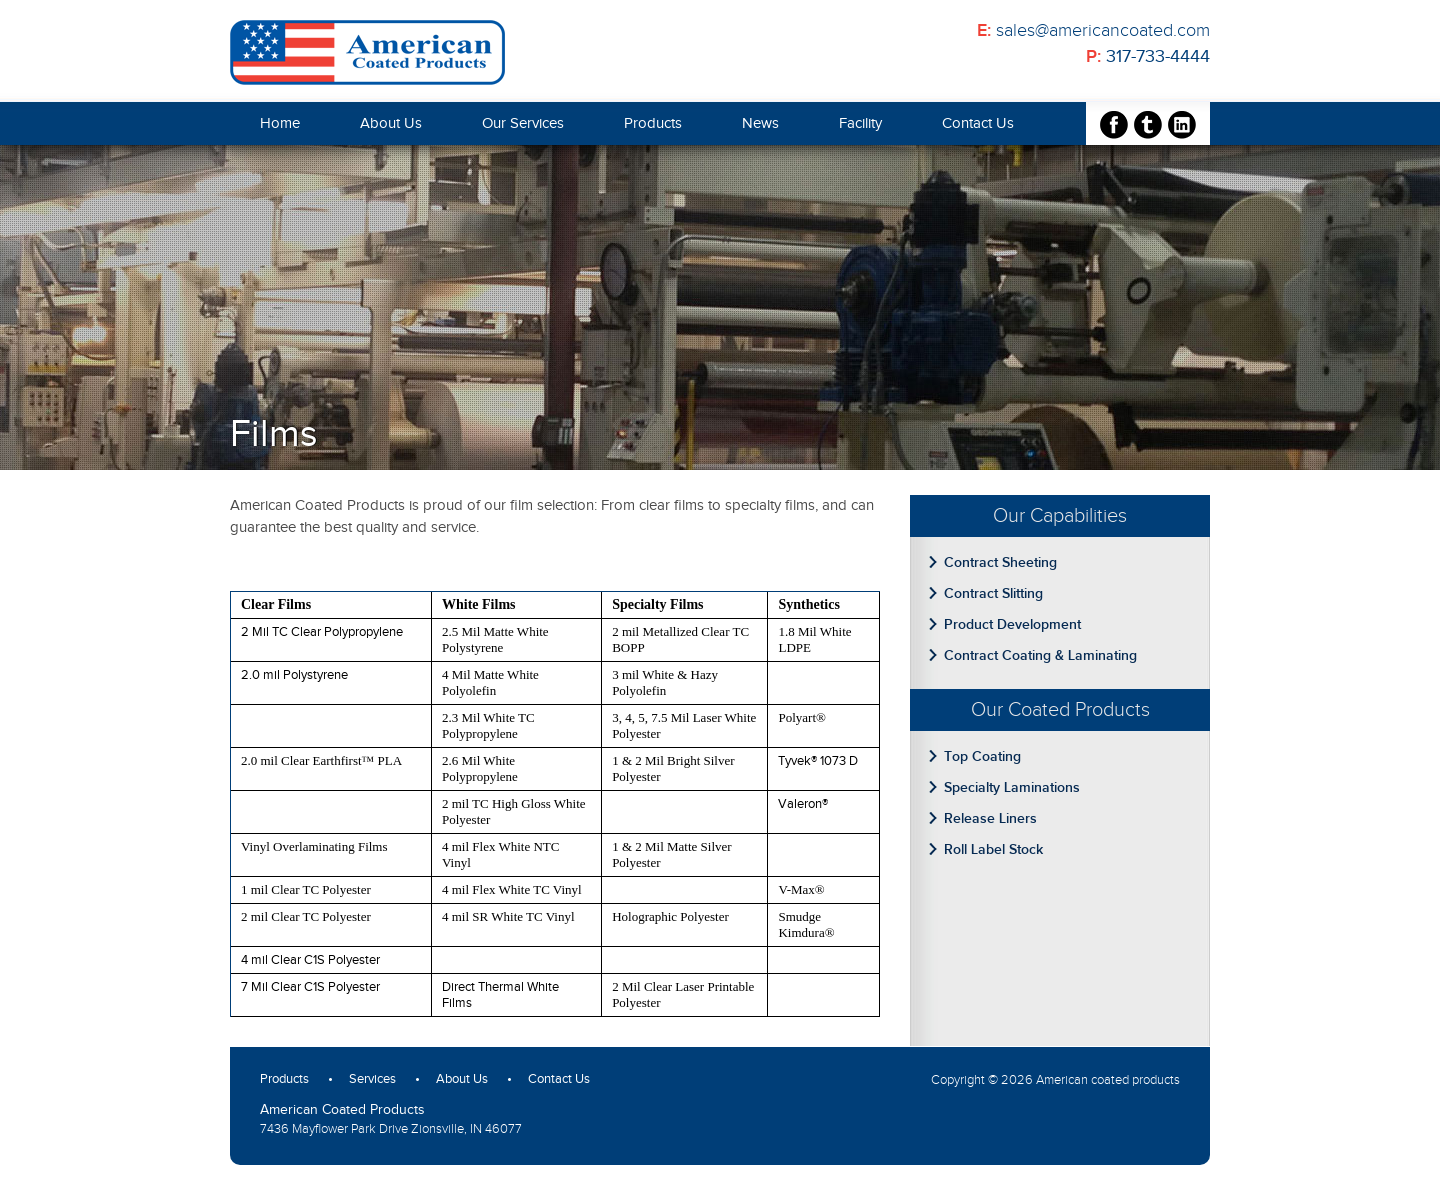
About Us (391, 123)
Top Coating (982, 756)
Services (372, 1079)
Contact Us (978, 123)
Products (653, 123)
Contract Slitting (993, 593)
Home (280, 123)
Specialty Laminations (1012, 787)
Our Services (523, 123)
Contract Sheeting (1000, 562)
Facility (860, 123)
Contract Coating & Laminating (1040, 655)
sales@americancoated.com (1103, 30)
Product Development (1012, 624)
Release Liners (990, 818)
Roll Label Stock (993, 849)
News (760, 123)
